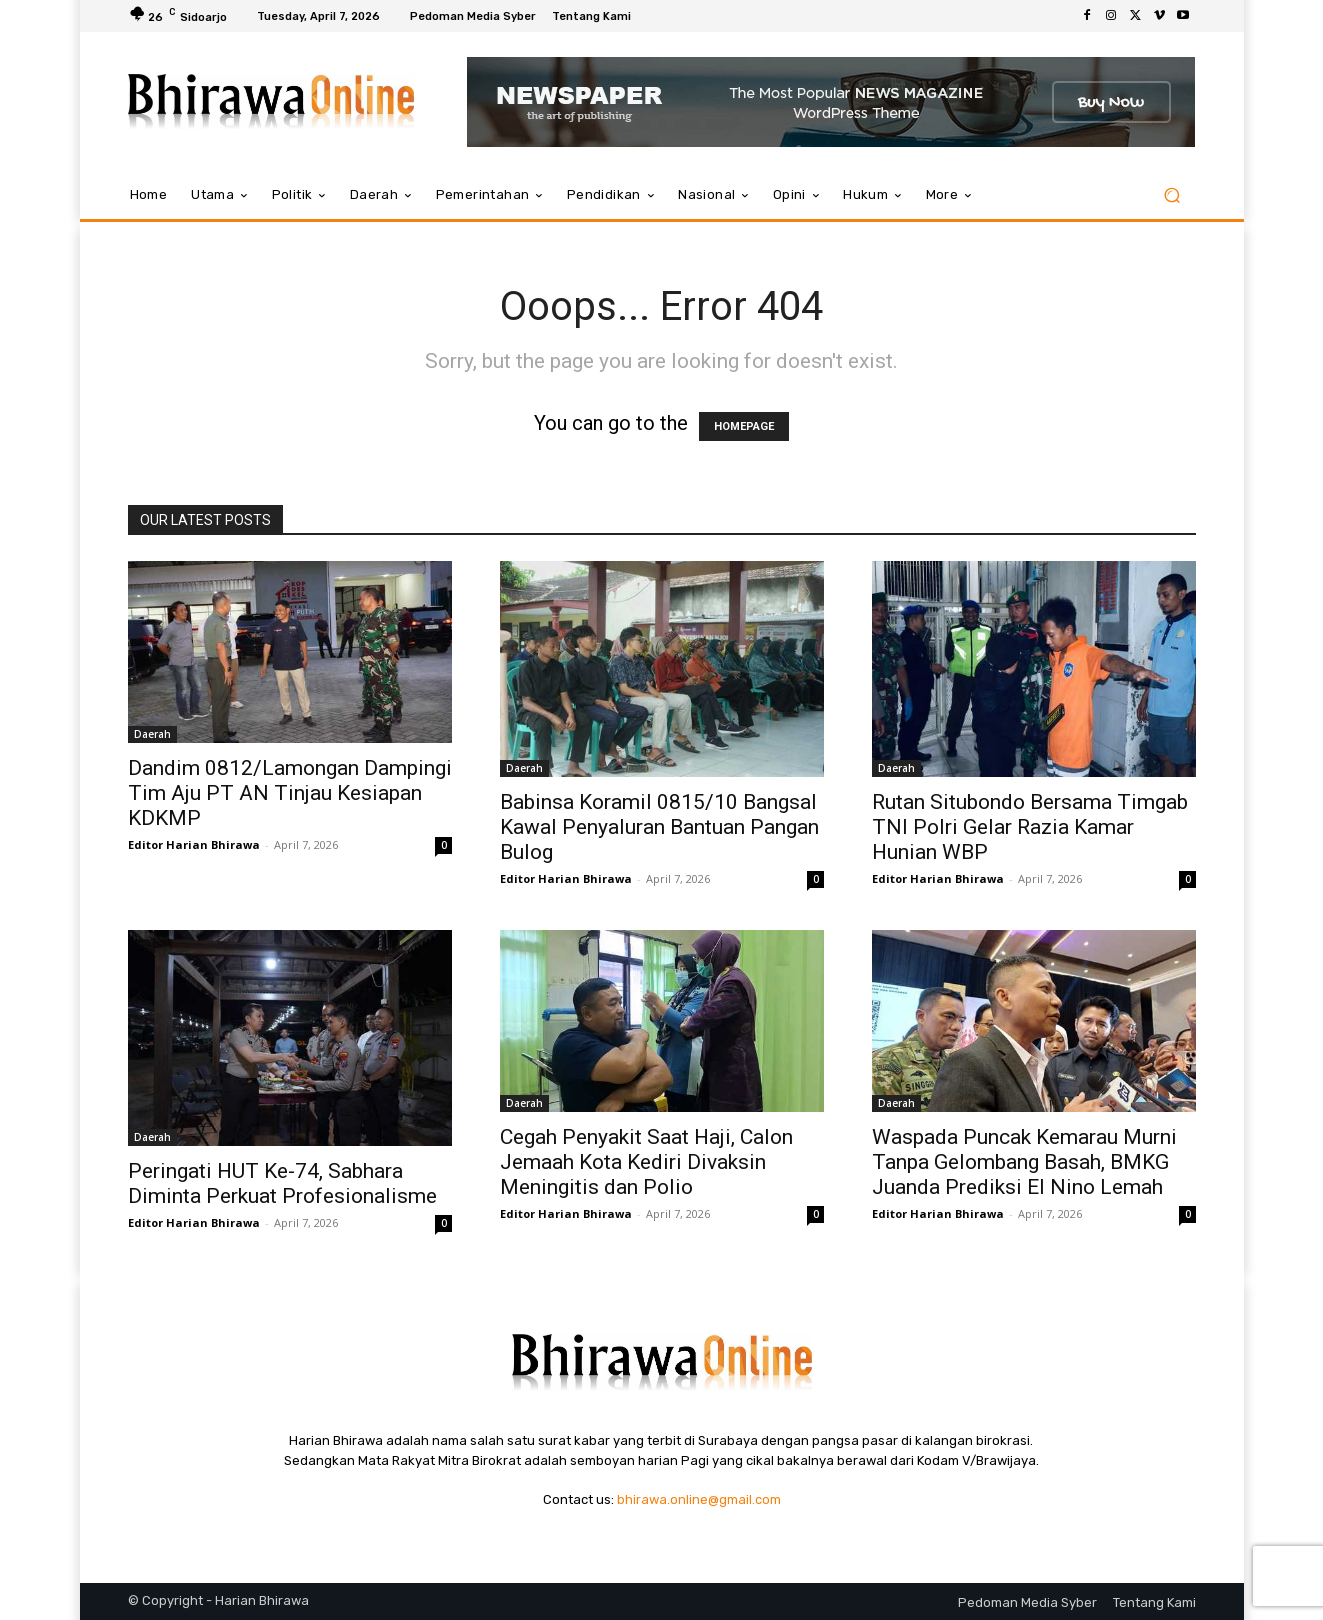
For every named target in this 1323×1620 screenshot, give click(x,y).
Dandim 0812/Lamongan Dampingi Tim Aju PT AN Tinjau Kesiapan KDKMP (290, 793)
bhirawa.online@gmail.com (699, 1499)
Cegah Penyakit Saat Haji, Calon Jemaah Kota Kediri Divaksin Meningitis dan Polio (646, 1162)
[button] (1172, 195)
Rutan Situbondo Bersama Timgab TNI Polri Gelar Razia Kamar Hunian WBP (1030, 827)
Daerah (152, 734)
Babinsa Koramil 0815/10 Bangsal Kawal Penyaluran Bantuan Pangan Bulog (659, 827)
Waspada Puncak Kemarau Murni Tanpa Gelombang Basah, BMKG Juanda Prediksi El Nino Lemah (1024, 1162)
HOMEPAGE (744, 426)
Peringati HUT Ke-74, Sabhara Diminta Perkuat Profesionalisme (282, 1183)
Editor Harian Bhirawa (194, 844)
